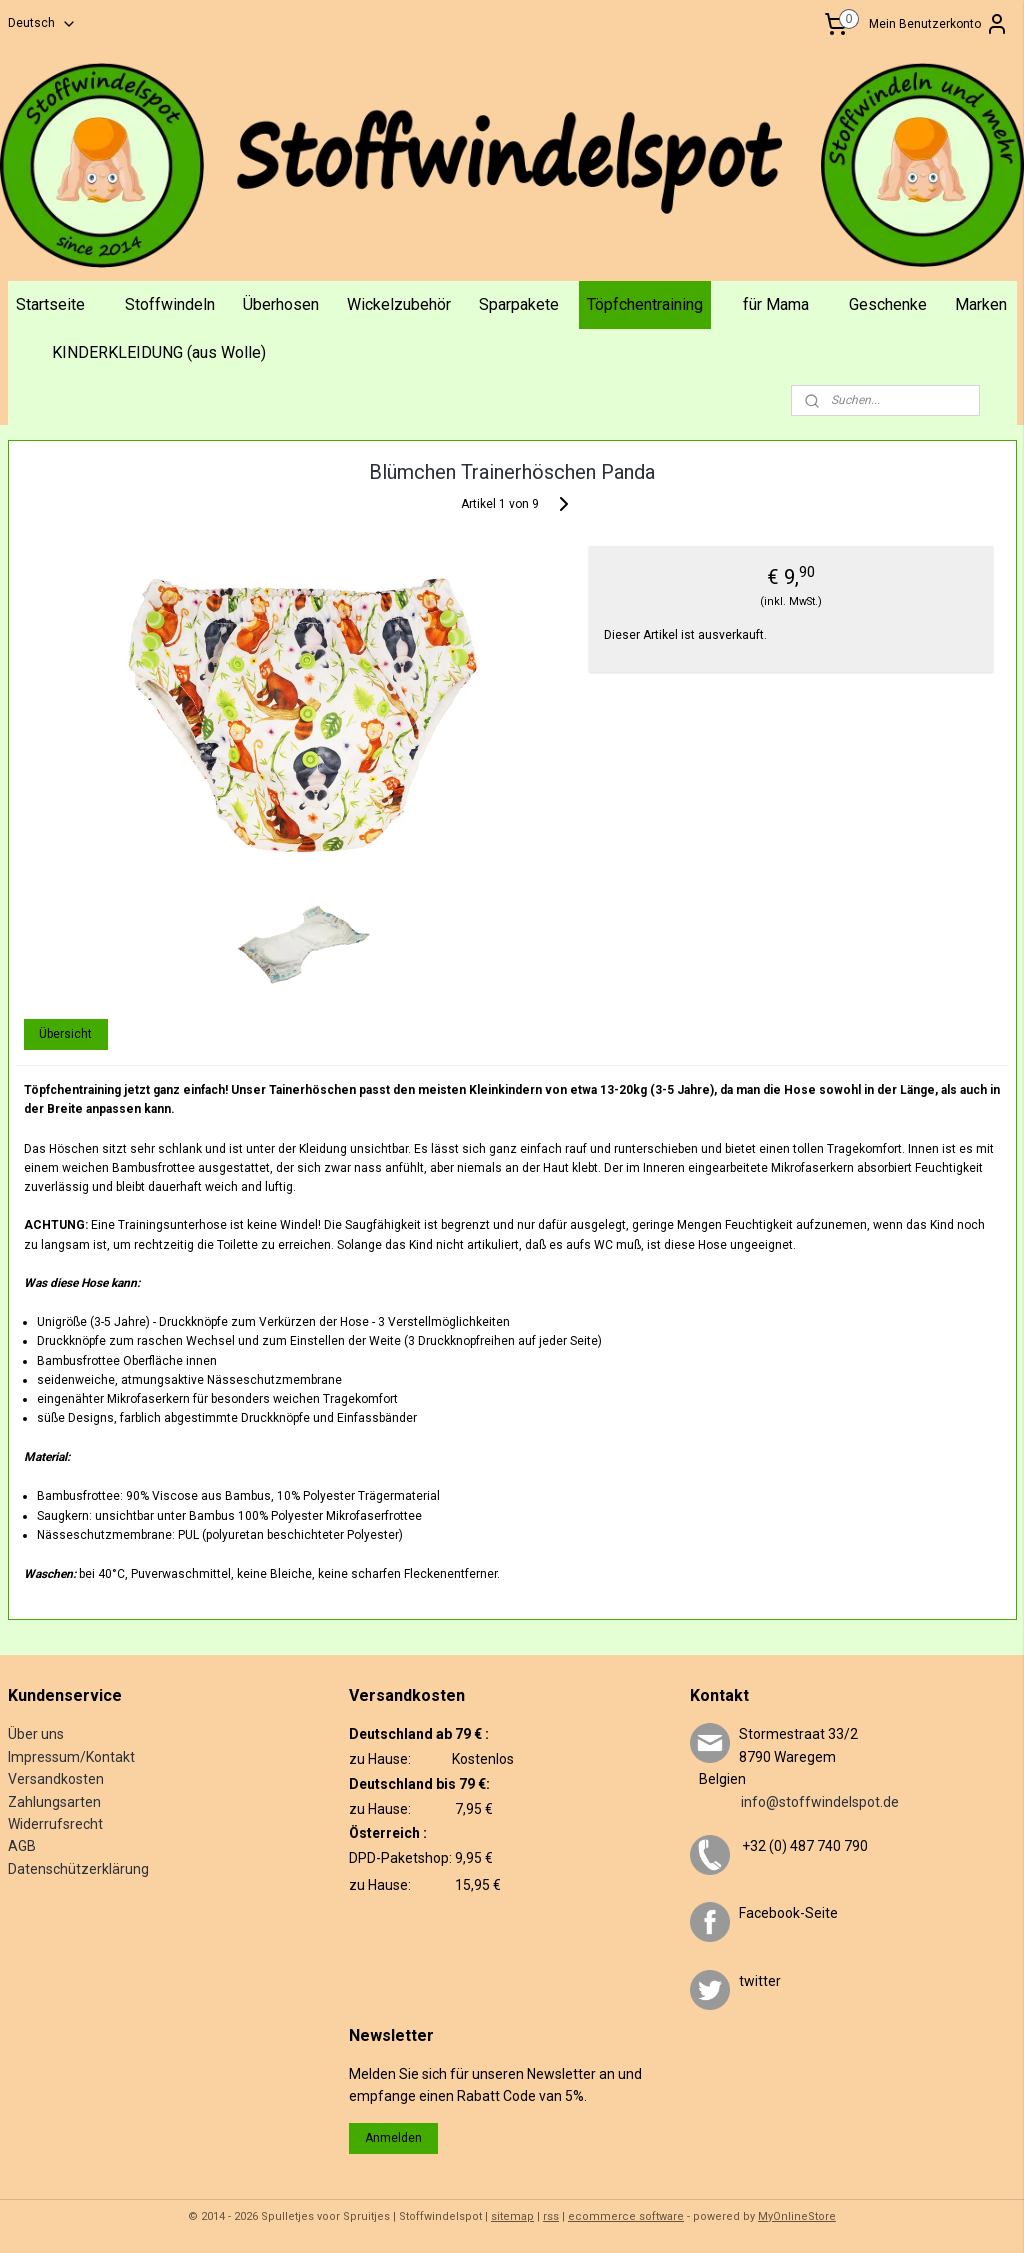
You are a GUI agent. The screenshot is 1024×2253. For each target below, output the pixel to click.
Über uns (36, 1734)
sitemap (512, 2216)
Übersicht (65, 1034)
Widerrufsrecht (55, 1824)
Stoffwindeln (170, 304)
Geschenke (888, 304)
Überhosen (281, 304)
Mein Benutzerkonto (939, 24)
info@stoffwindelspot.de (794, 1802)
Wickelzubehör (399, 304)
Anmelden (393, 2138)
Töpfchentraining (645, 304)
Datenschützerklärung (78, 1869)
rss (551, 2216)
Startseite (50, 304)
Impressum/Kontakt (71, 1757)
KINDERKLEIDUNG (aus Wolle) (159, 352)
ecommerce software (626, 2216)
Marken (981, 304)
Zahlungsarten (54, 1802)
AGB (22, 1846)
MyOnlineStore (797, 2216)
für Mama (776, 304)
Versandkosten (56, 1779)
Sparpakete (519, 304)
